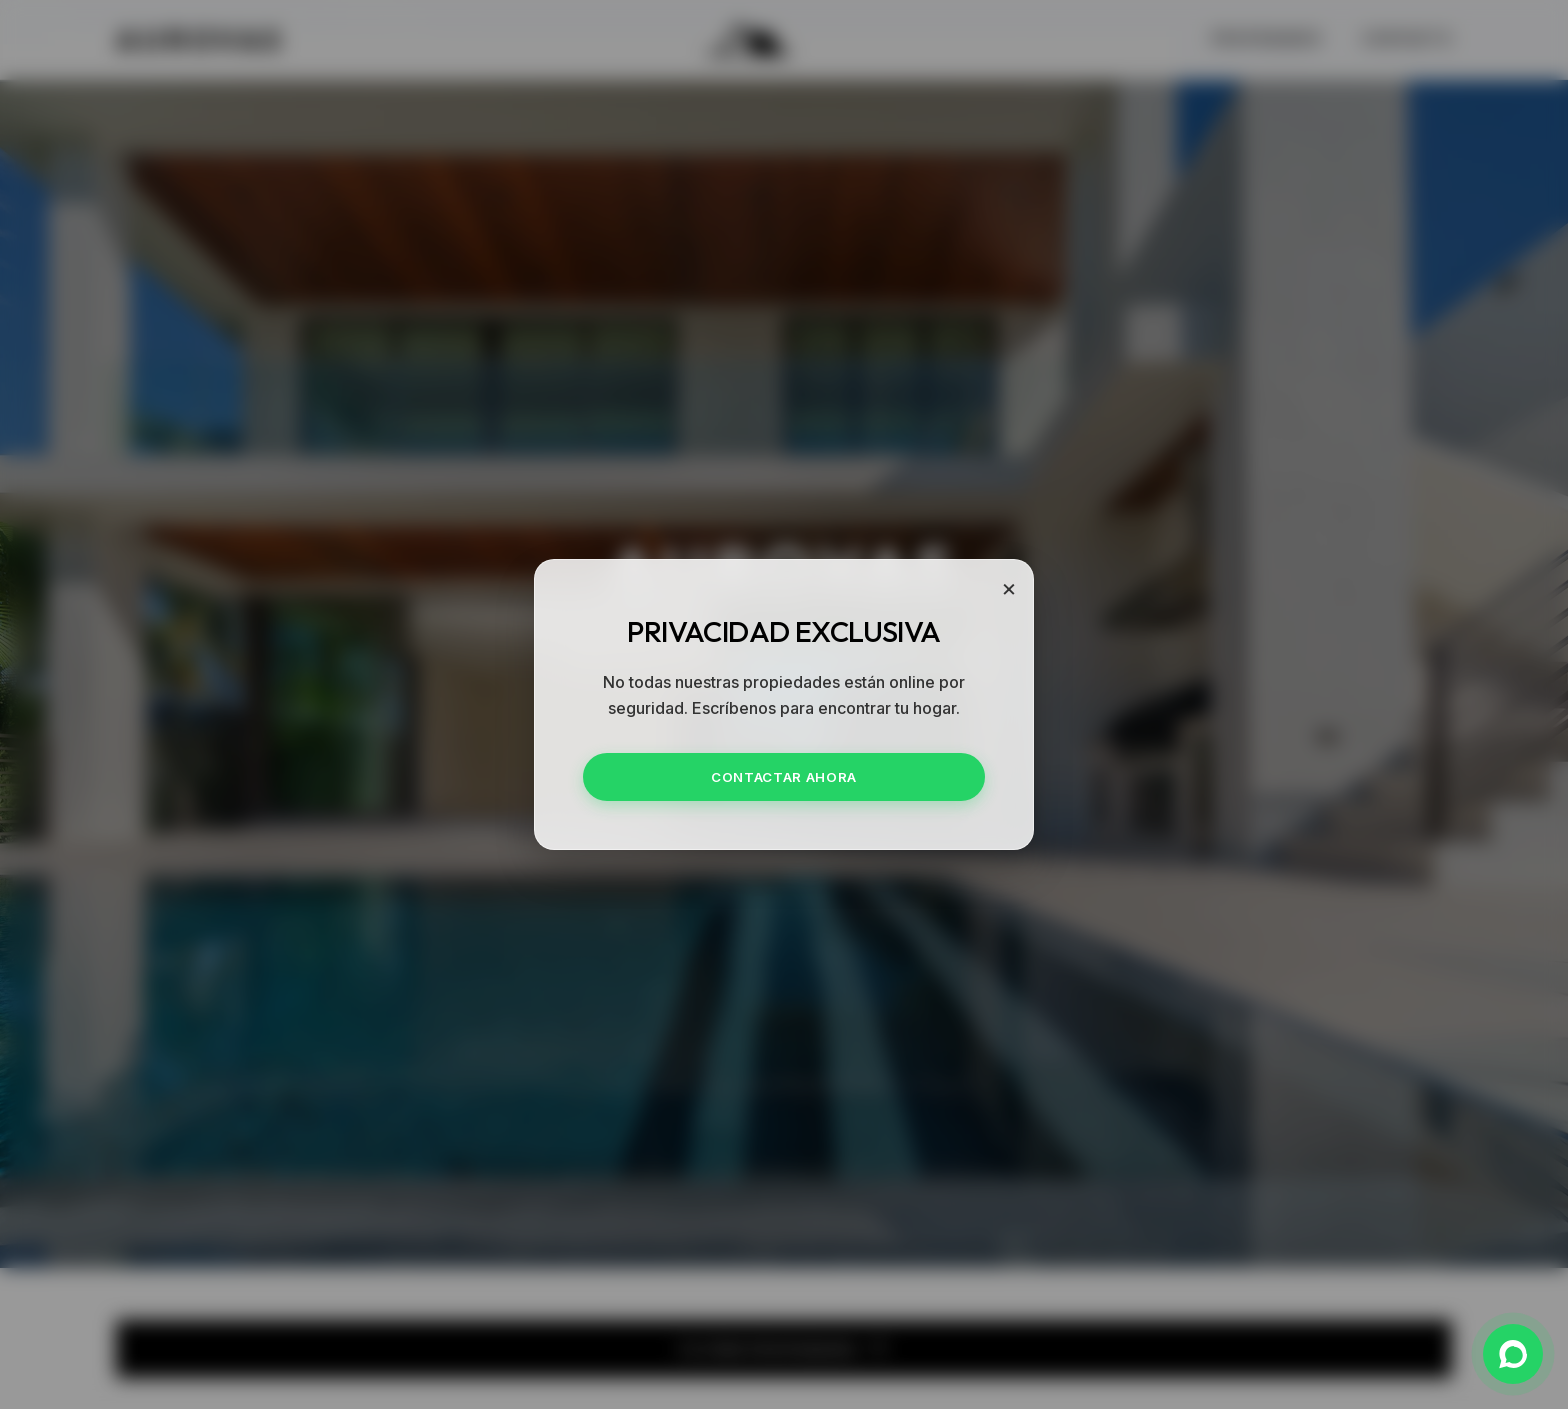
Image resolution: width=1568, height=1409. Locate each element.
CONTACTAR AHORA (784, 777)
